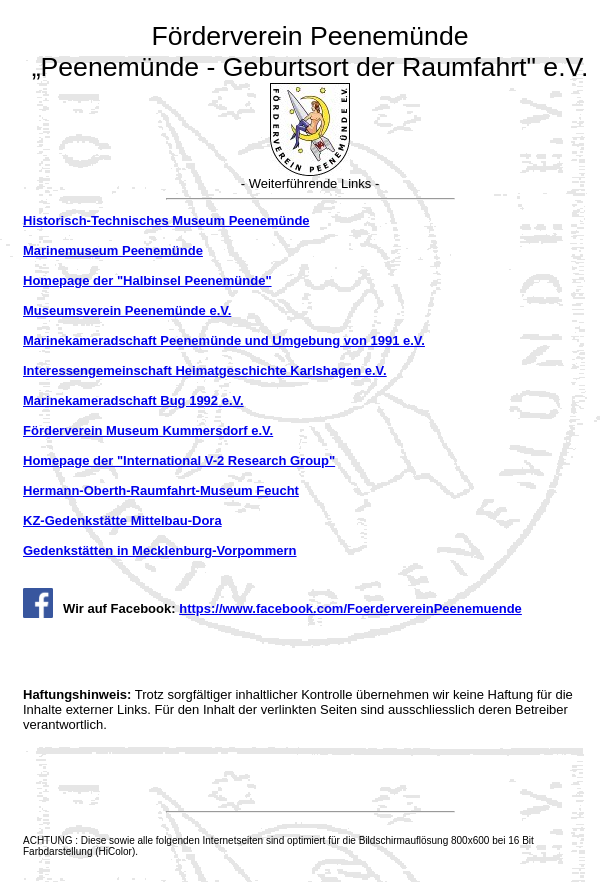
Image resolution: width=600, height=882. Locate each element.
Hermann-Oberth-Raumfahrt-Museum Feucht (161, 490)
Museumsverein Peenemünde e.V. (127, 310)
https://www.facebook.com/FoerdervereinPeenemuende (350, 608)
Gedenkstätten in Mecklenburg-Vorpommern (160, 550)
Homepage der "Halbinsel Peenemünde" (147, 280)
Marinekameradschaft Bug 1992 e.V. (133, 400)
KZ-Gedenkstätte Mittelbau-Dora (122, 520)
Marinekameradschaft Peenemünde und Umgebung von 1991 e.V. (224, 340)
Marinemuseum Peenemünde (113, 250)
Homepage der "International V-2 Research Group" (179, 460)
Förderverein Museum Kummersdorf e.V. (148, 430)
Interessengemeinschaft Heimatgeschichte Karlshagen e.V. (205, 370)
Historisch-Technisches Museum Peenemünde (166, 220)
